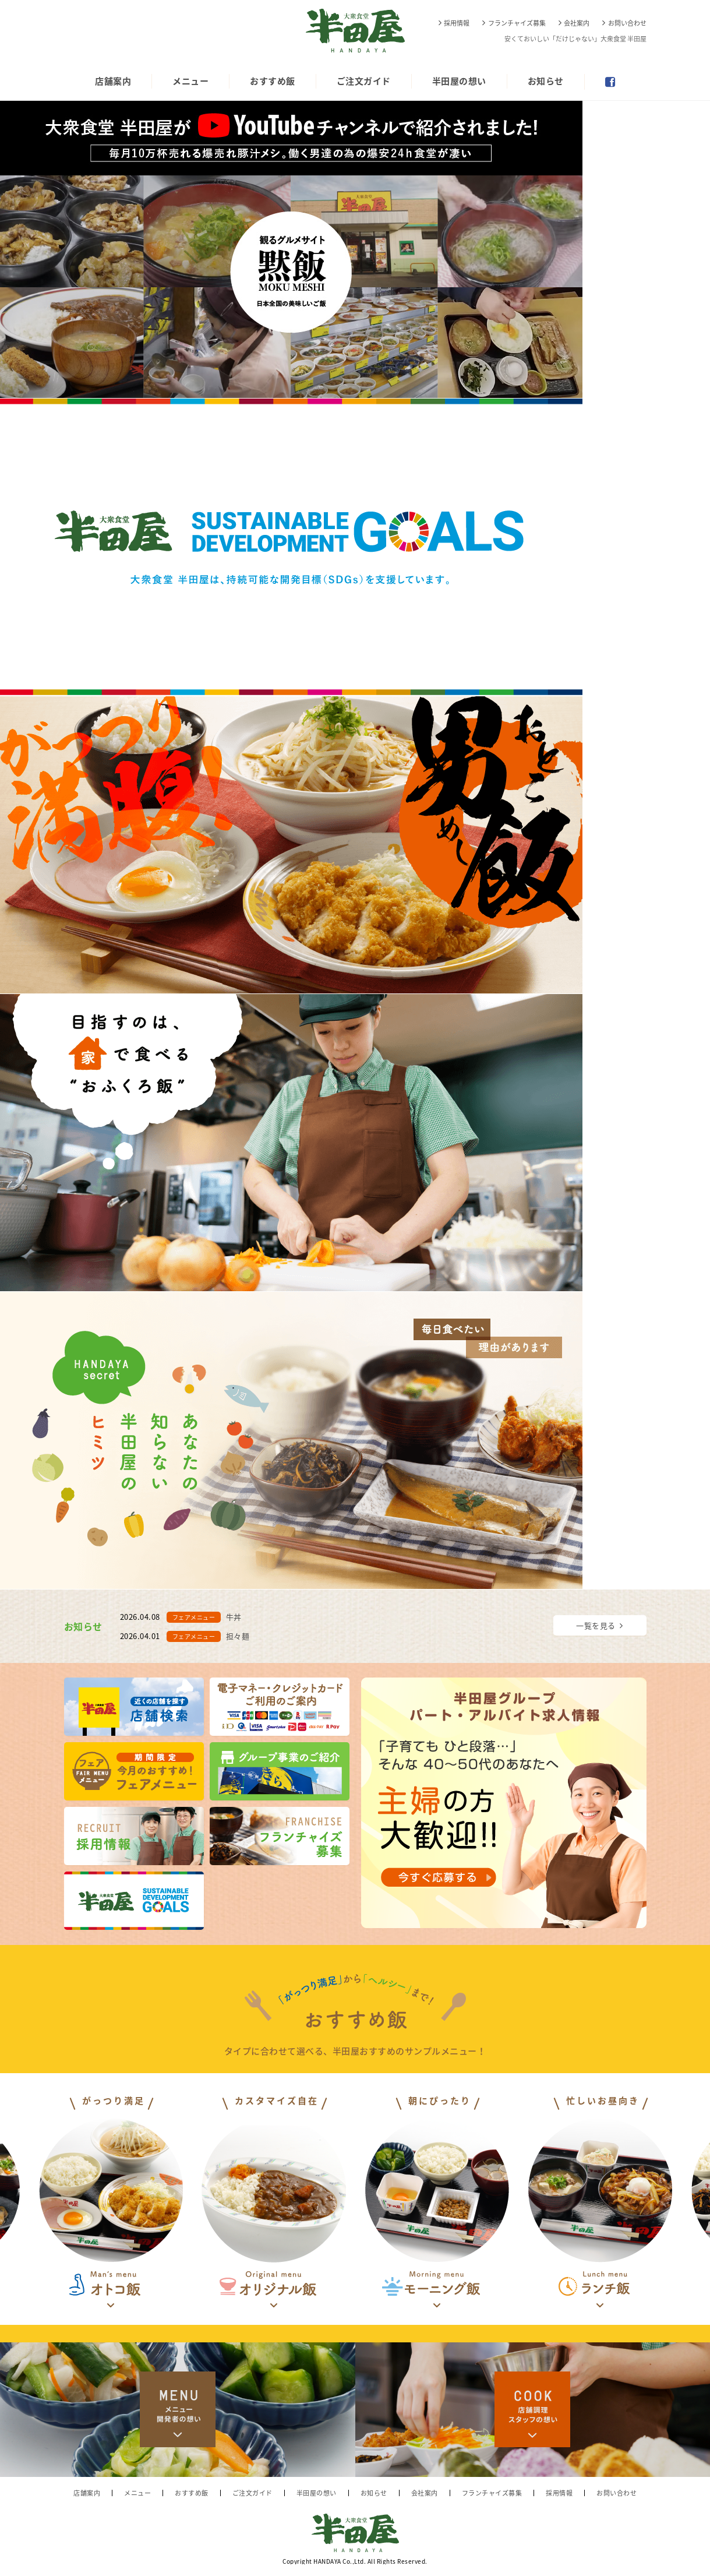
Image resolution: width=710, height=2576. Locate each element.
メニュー (190, 81)
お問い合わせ (627, 23)
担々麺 (238, 1635)
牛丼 (234, 1616)
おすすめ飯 (272, 81)
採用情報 (456, 23)
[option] (436, 2201)
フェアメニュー (194, 1617)
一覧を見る (596, 1625)
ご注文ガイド (364, 81)
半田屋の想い (459, 81)
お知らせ (546, 81)
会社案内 (576, 23)
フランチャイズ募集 (517, 23)
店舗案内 (113, 81)
